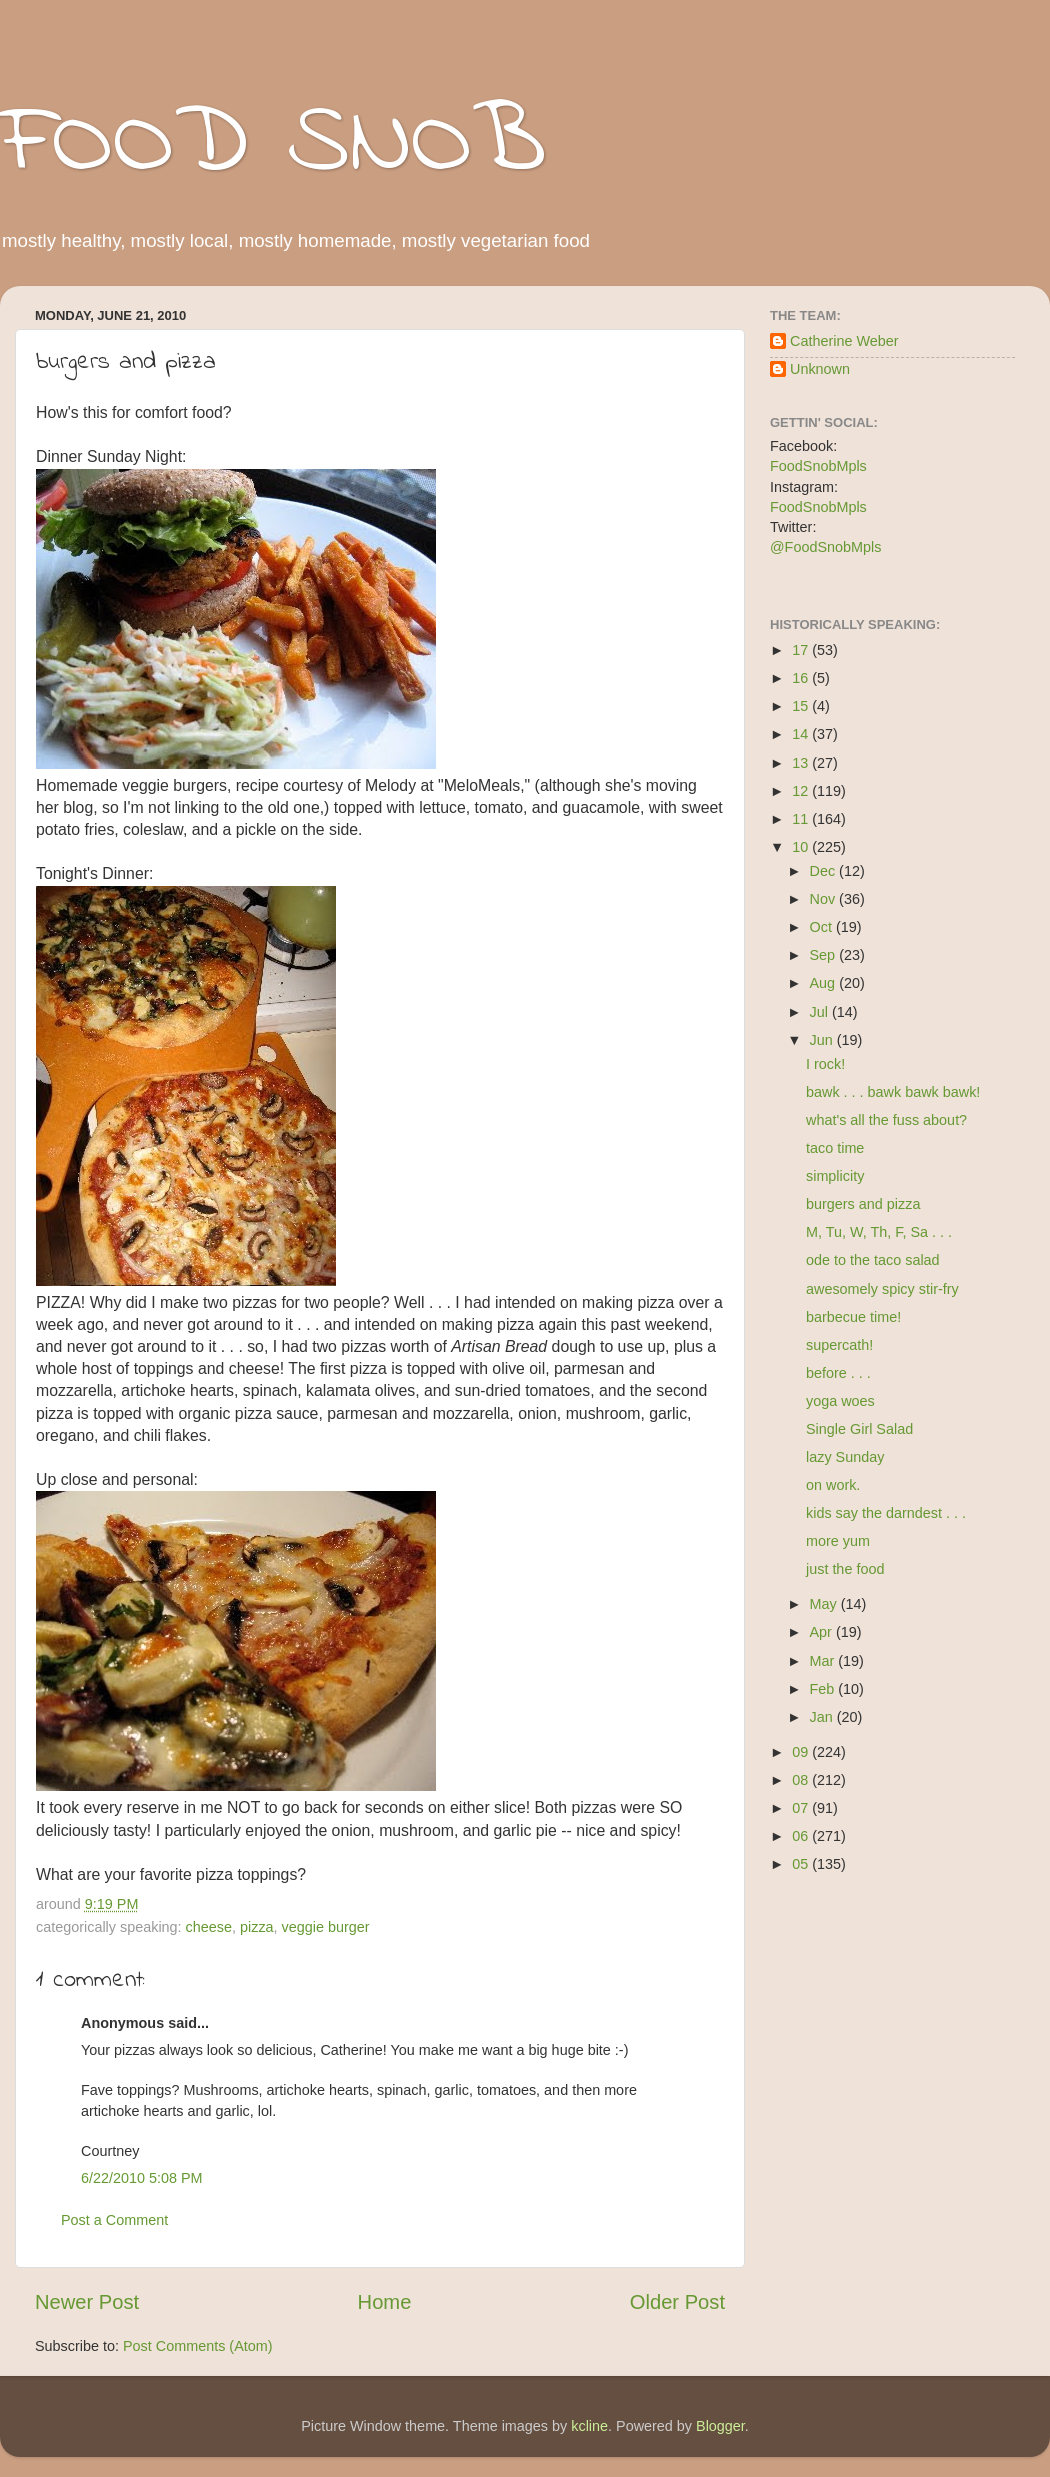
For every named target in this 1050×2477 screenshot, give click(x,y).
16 (802, 678)
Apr (823, 1632)
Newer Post (87, 2302)
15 (802, 706)
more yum (838, 1541)
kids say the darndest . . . (886, 1513)
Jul (821, 1012)
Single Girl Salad (859, 1429)
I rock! (825, 1064)
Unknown (820, 369)
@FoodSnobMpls (825, 547)
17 (802, 650)
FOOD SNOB (273, 145)
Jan (823, 1717)
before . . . (838, 1373)
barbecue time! (853, 1317)
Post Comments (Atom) (198, 2346)
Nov (825, 899)
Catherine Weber (844, 341)
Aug (825, 983)
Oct (823, 927)
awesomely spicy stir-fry (882, 1289)
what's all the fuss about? (886, 1120)
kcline (589, 2426)
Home (385, 2302)
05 (802, 1864)
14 (802, 734)
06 (802, 1836)
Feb (824, 1689)
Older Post (677, 2302)
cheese (209, 1927)
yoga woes (840, 1401)
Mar (824, 1661)
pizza (257, 1927)
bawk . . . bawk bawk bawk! (893, 1092)
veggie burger (326, 1927)
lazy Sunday (845, 1457)
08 (802, 1780)
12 (802, 791)
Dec (825, 871)
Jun (823, 1040)
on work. (833, 1485)
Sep (825, 955)
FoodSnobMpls (818, 466)
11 (802, 819)
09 (802, 1752)
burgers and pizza (863, 1204)
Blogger (720, 2426)
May (825, 1604)
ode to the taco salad (873, 1260)
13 (802, 763)
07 (802, 1808)
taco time (835, 1148)
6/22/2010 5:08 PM (142, 2178)
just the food (845, 1569)
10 (802, 847)
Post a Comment (114, 2220)
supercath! (839, 1345)
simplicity (835, 1176)
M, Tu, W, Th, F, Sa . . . (879, 1232)
